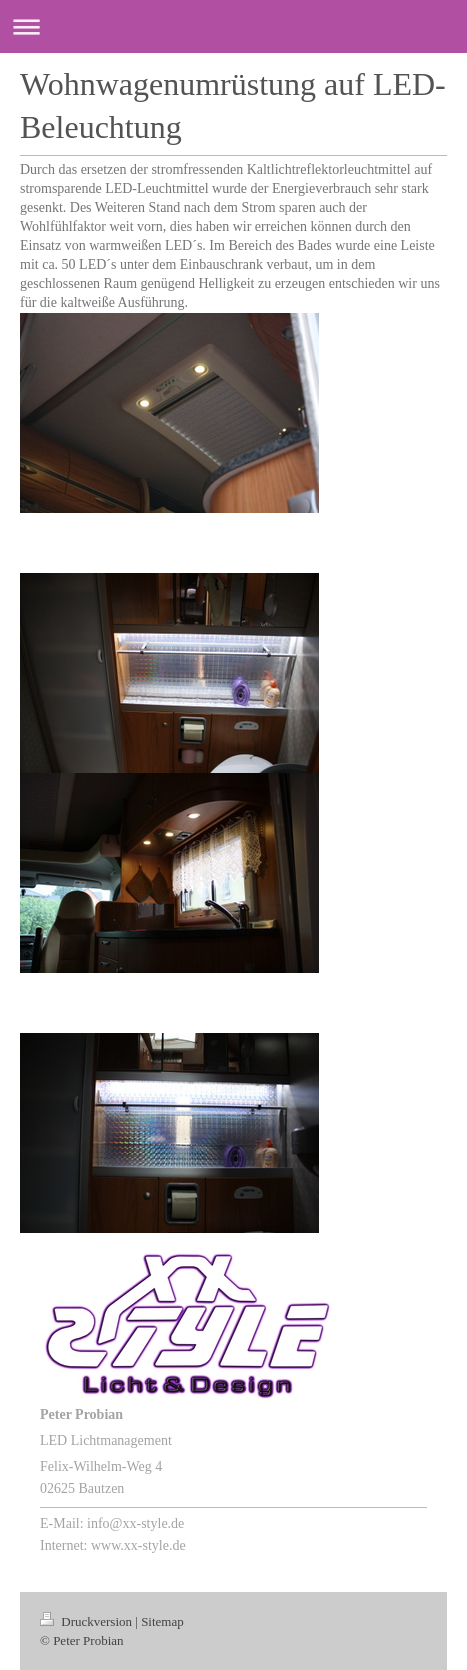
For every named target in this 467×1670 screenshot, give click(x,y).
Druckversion (87, 1621)
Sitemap (162, 1621)
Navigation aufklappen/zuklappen (233, 26)
